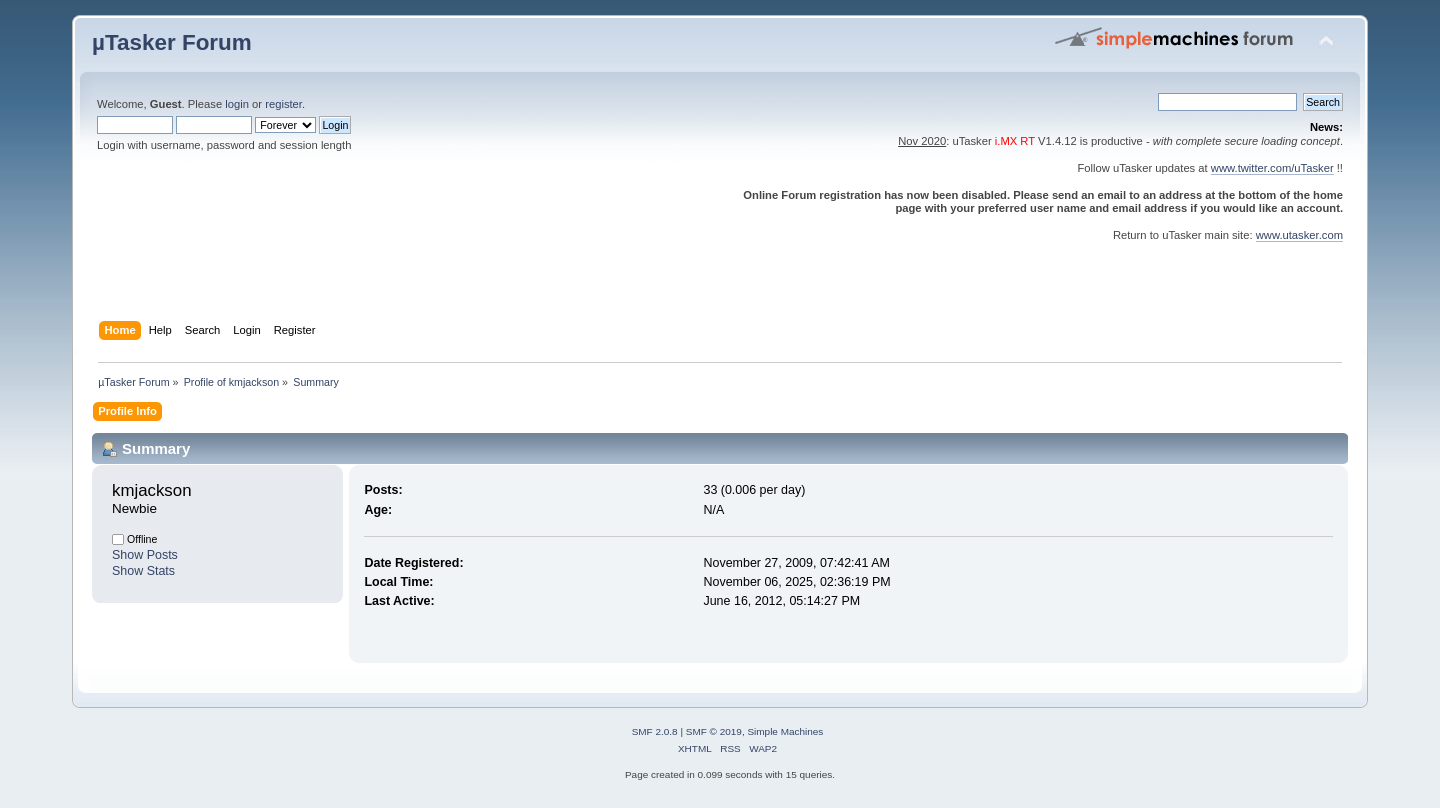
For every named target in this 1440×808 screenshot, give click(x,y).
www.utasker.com (1299, 235)
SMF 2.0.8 (655, 731)
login (237, 104)
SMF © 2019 (714, 731)
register (283, 104)
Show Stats (143, 571)
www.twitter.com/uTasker (1272, 168)
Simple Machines (785, 731)
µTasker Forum (172, 42)
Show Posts (145, 555)
